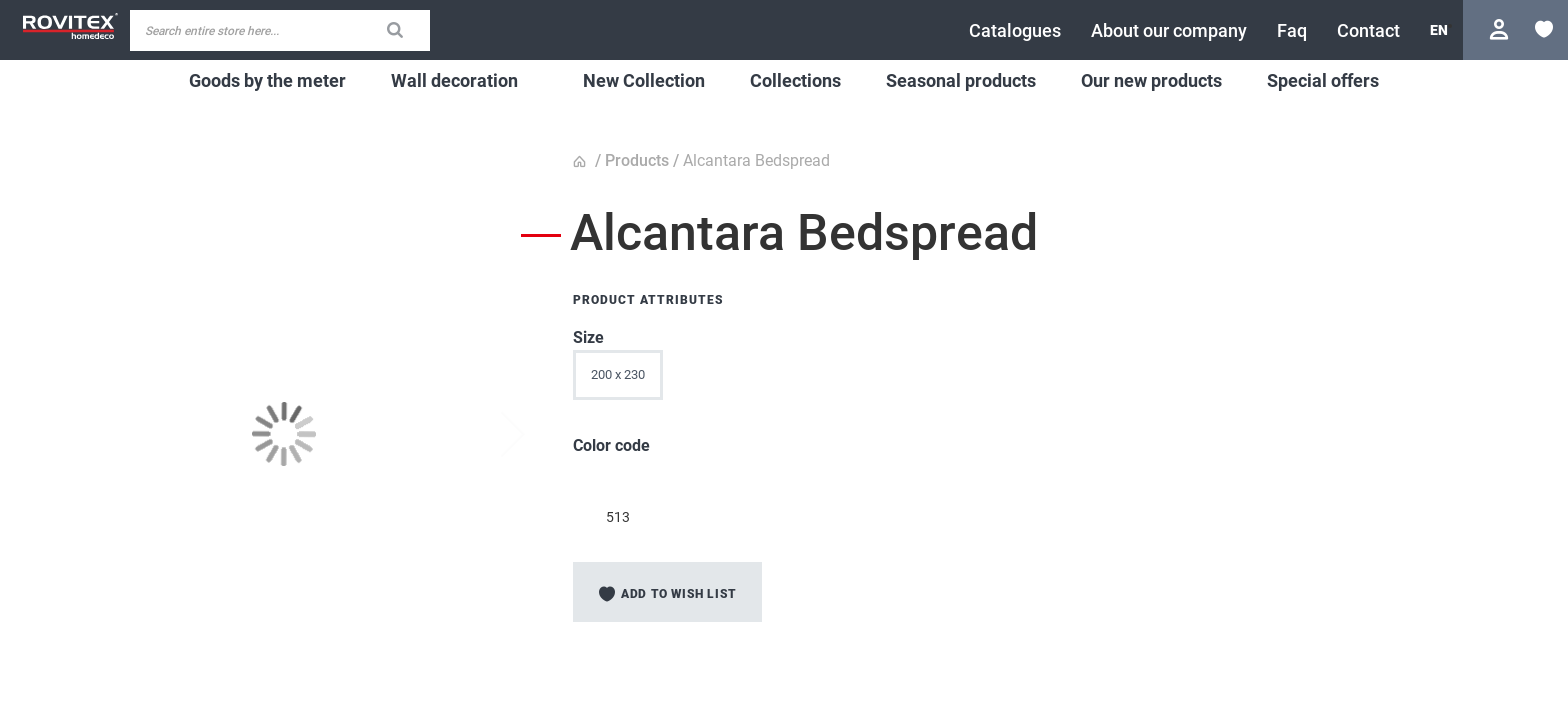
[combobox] (280, 30)
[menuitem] (267, 81)
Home (582, 162)
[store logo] (70, 26)
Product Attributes (648, 300)
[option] (618, 482)
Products (637, 160)
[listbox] (967, 380)
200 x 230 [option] (618, 374)
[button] (1439, 30)
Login (1501, 29)
